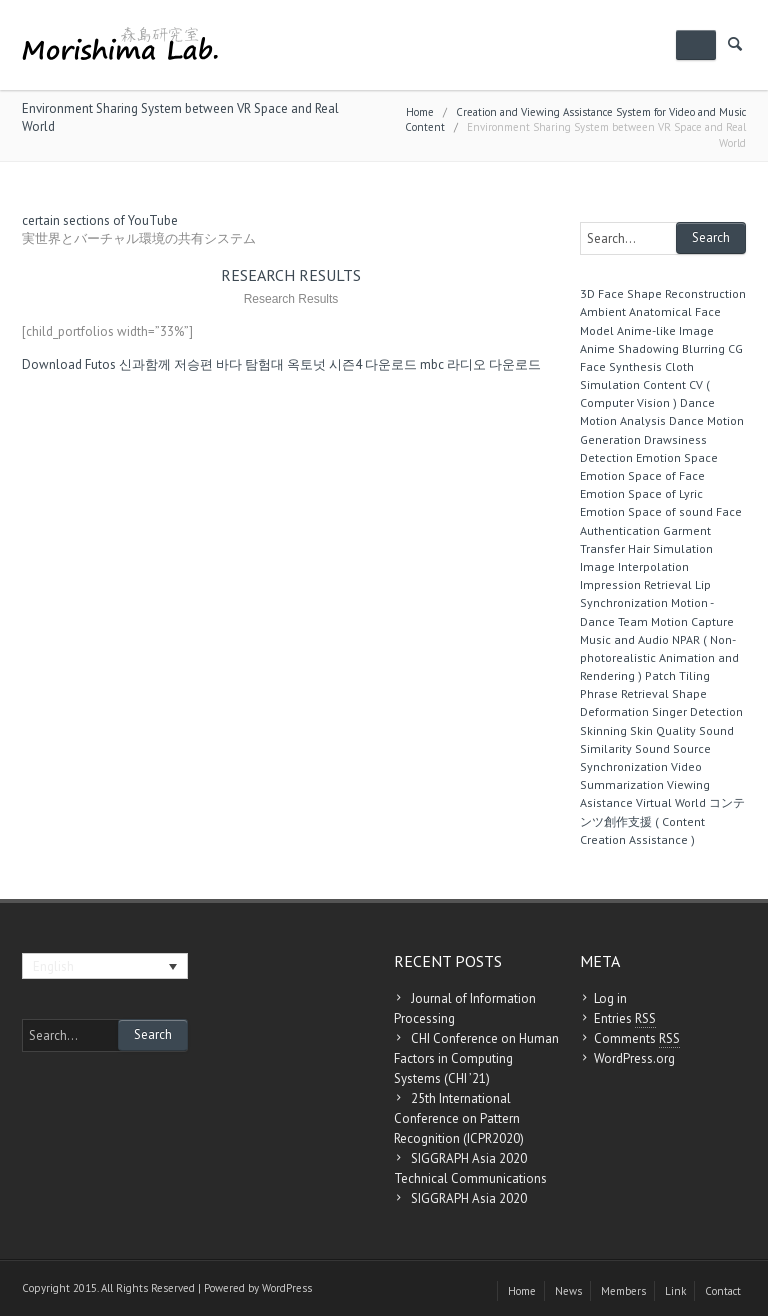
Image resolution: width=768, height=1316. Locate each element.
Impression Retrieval (636, 584)
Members (623, 1291)
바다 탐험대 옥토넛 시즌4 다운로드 (316, 364)
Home (420, 112)
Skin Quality (663, 730)
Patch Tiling (677, 675)
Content (664, 384)
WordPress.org (634, 1058)
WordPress (287, 1288)
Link (675, 1291)
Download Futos (69, 364)
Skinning (603, 730)
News (568, 1291)
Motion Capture (692, 621)
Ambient (603, 311)
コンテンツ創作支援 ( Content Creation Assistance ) (662, 820)
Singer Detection (697, 711)
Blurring (703, 348)
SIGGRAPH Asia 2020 (469, 1198)
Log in (610, 998)
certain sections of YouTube (100, 220)
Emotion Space (677, 457)
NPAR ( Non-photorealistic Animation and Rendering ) (659, 657)
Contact (723, 1291)
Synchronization (624, 766)
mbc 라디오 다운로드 (480, 364)
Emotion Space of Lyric (641, 493)
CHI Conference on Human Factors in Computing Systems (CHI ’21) (476, 1058)
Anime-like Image (665, 330)
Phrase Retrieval (624, 693)
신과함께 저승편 (166, 364)
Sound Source (673, 748)
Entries (625, 1019)
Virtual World (671, 802)
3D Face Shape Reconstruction (663, 293)
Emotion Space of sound (646, 511)
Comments (637, 1039)
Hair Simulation (670, 548)
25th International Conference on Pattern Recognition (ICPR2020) (459, 1118)
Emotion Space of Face (642, 475)
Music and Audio (624, 639)
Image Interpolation (634, 566)
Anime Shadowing (629, 348)
